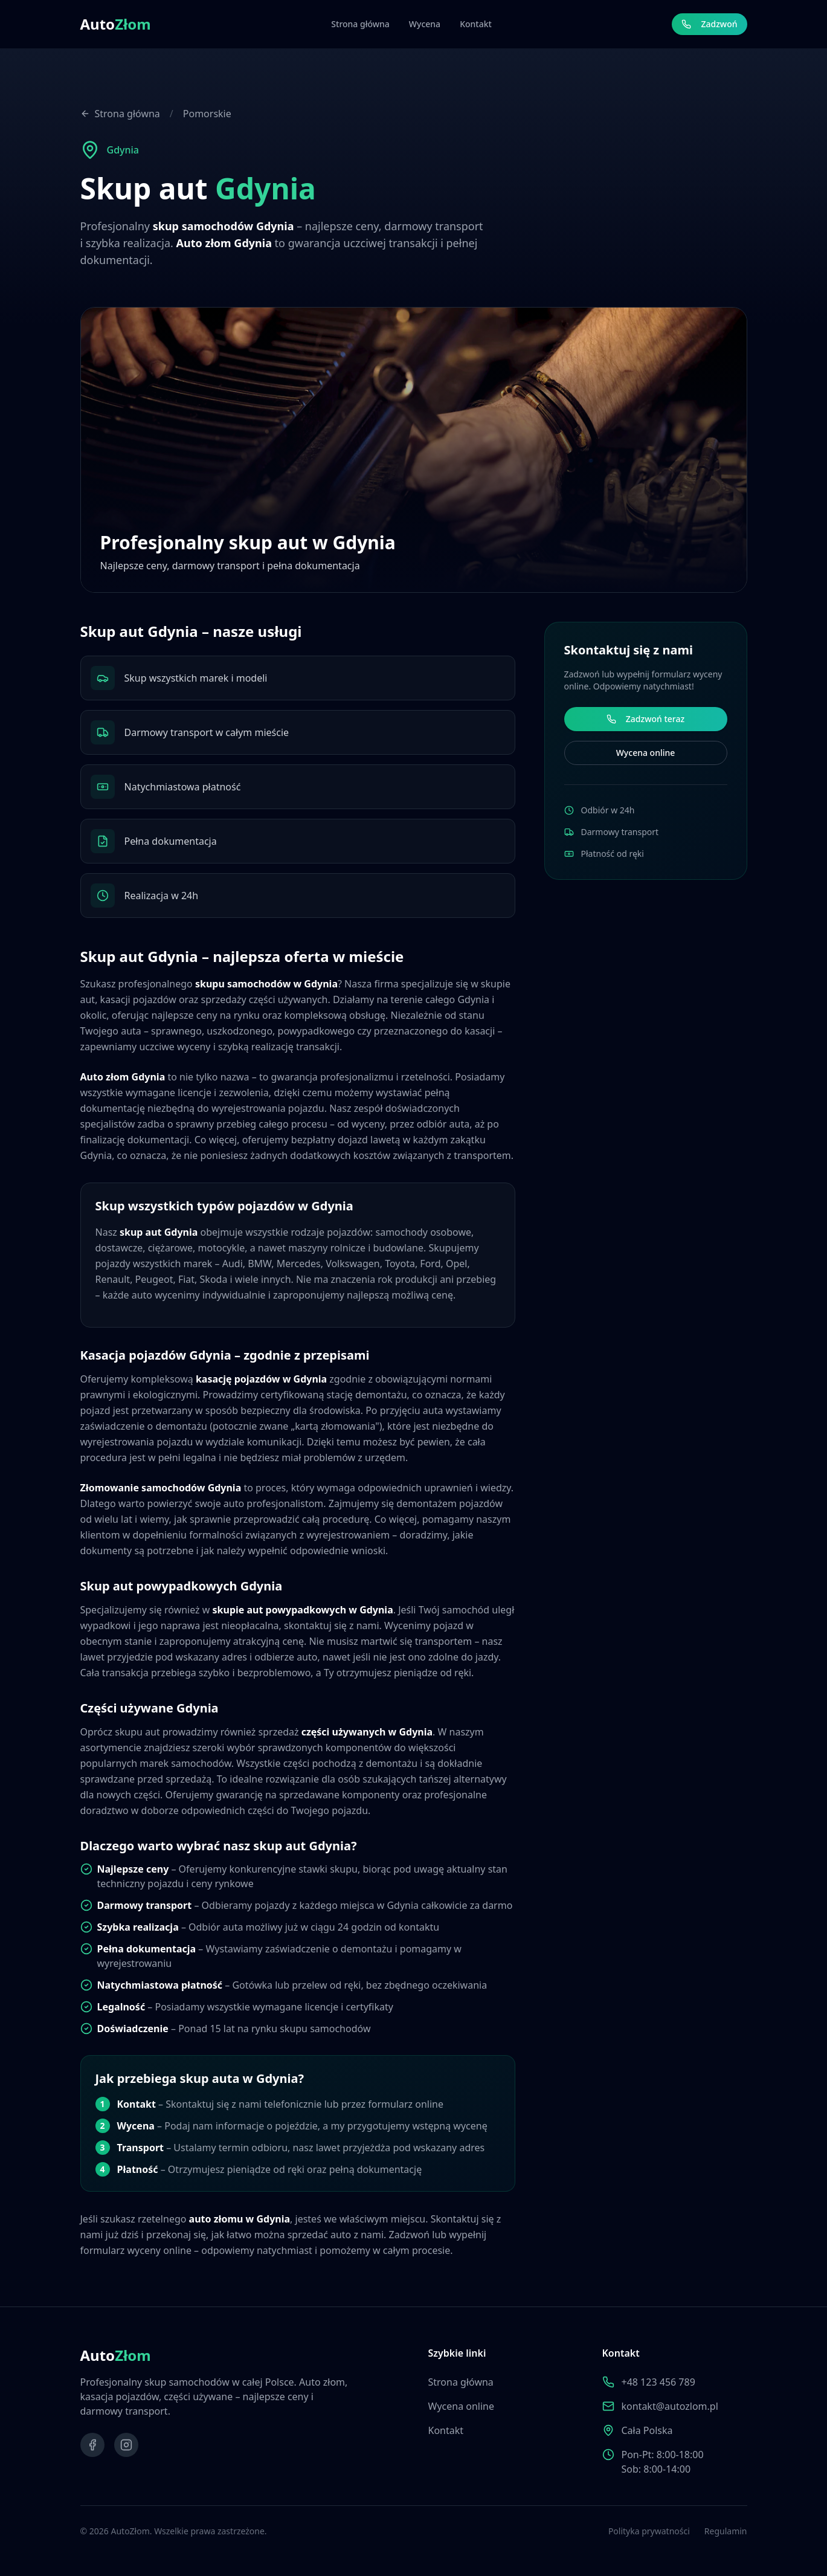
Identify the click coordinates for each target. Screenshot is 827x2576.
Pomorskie (207, 113)
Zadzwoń (709, 24)
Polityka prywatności (649, 2531)
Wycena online (644, 752)
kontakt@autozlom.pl (670, 2406)
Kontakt (476, 24)
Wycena (424, 24)
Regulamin (725, 2531)
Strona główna (360, 24)
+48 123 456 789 (658, 2382)
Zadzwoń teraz (644, 719)
